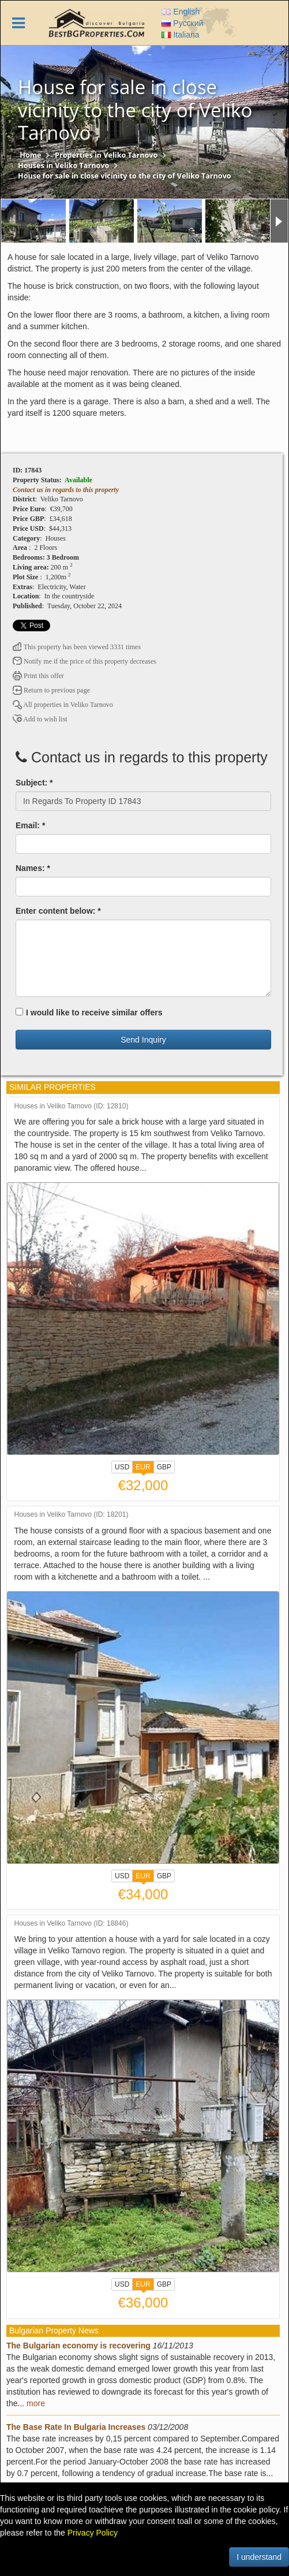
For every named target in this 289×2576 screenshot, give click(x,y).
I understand (259, 2557)
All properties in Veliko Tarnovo (63, 705)
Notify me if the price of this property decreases (84, 661)
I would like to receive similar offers (89, 1012)
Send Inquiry (143, 1039)
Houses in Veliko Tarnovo (63, 165)
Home (30, 155)
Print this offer (38, 676)
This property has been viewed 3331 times (77, 647)
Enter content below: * (58, 910)
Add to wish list (40, 719)
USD (122, 1467)
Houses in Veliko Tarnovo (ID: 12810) (71, 1106)
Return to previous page (51, 690)
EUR (143, 1468)
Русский (182, 23)
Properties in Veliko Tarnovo (106, 155)
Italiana (180, 34)
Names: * (33, 868)
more (36, 2403)
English (181, 11)
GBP (164, 1467)
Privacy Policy (92, 2532)
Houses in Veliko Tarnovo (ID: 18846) (71, 1923)
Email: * (30, 825)
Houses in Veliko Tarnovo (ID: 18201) (71, 1514)
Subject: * (34, 782)
